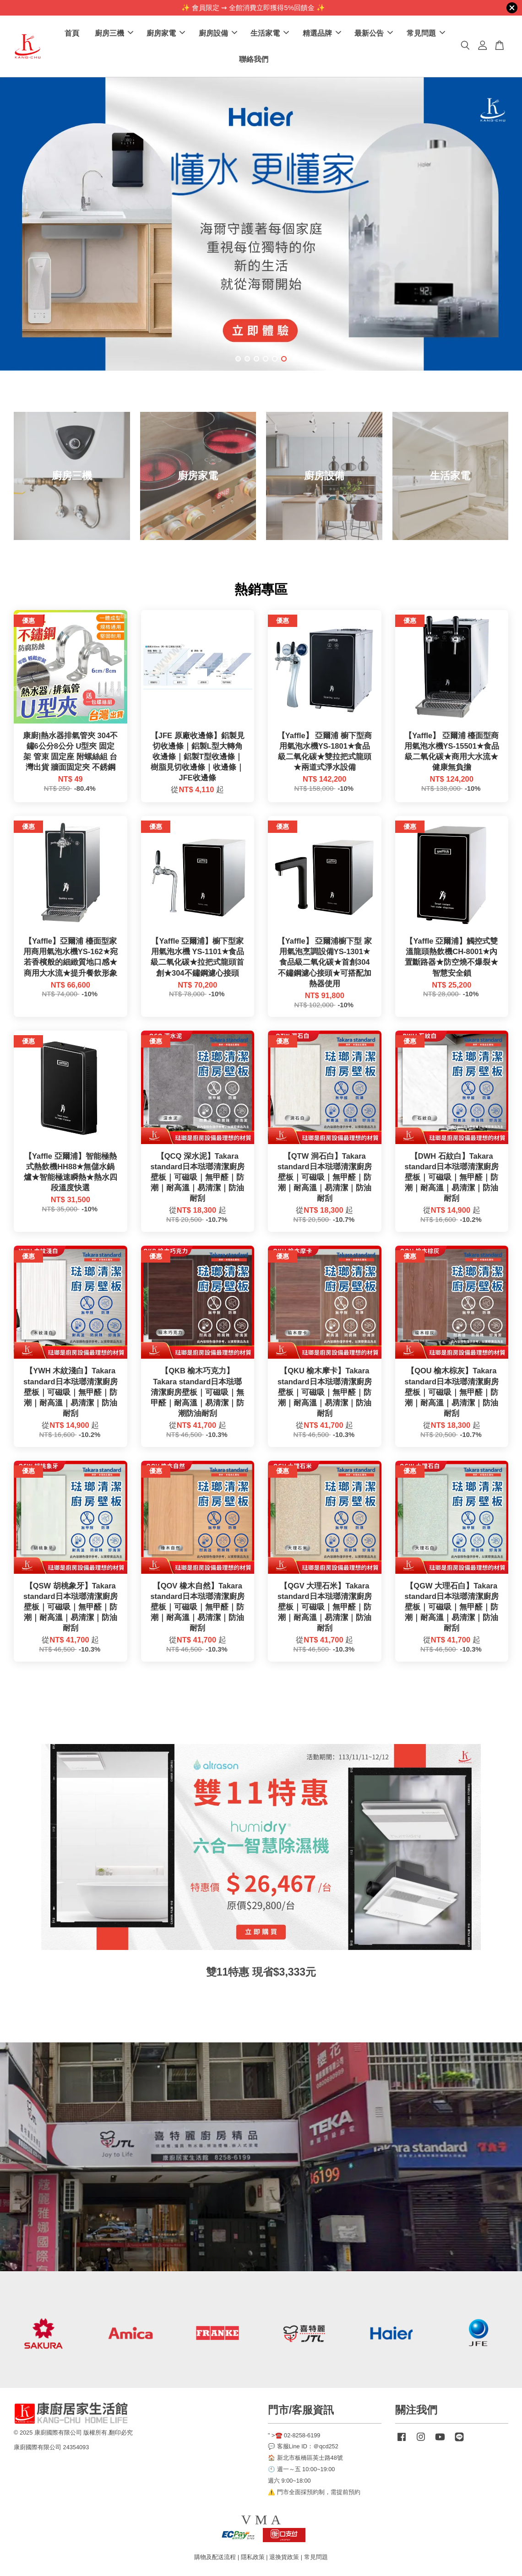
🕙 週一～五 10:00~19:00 (301, 2469)
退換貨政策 (284, 2557)
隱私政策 (253, 2557)
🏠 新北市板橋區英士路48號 (305, 2457)
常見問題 (426, 33)
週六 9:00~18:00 (289, 2480)
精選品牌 (322, 33)
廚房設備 (218, 33)
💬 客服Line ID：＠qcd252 (303, 2446)
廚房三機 (114, 33)
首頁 (72, 33)
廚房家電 (166, 33)
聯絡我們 (253, 59)
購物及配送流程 (215, 2557)
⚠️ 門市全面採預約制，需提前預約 (314, 2492)
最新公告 (373, 33)
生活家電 (269, 33)
